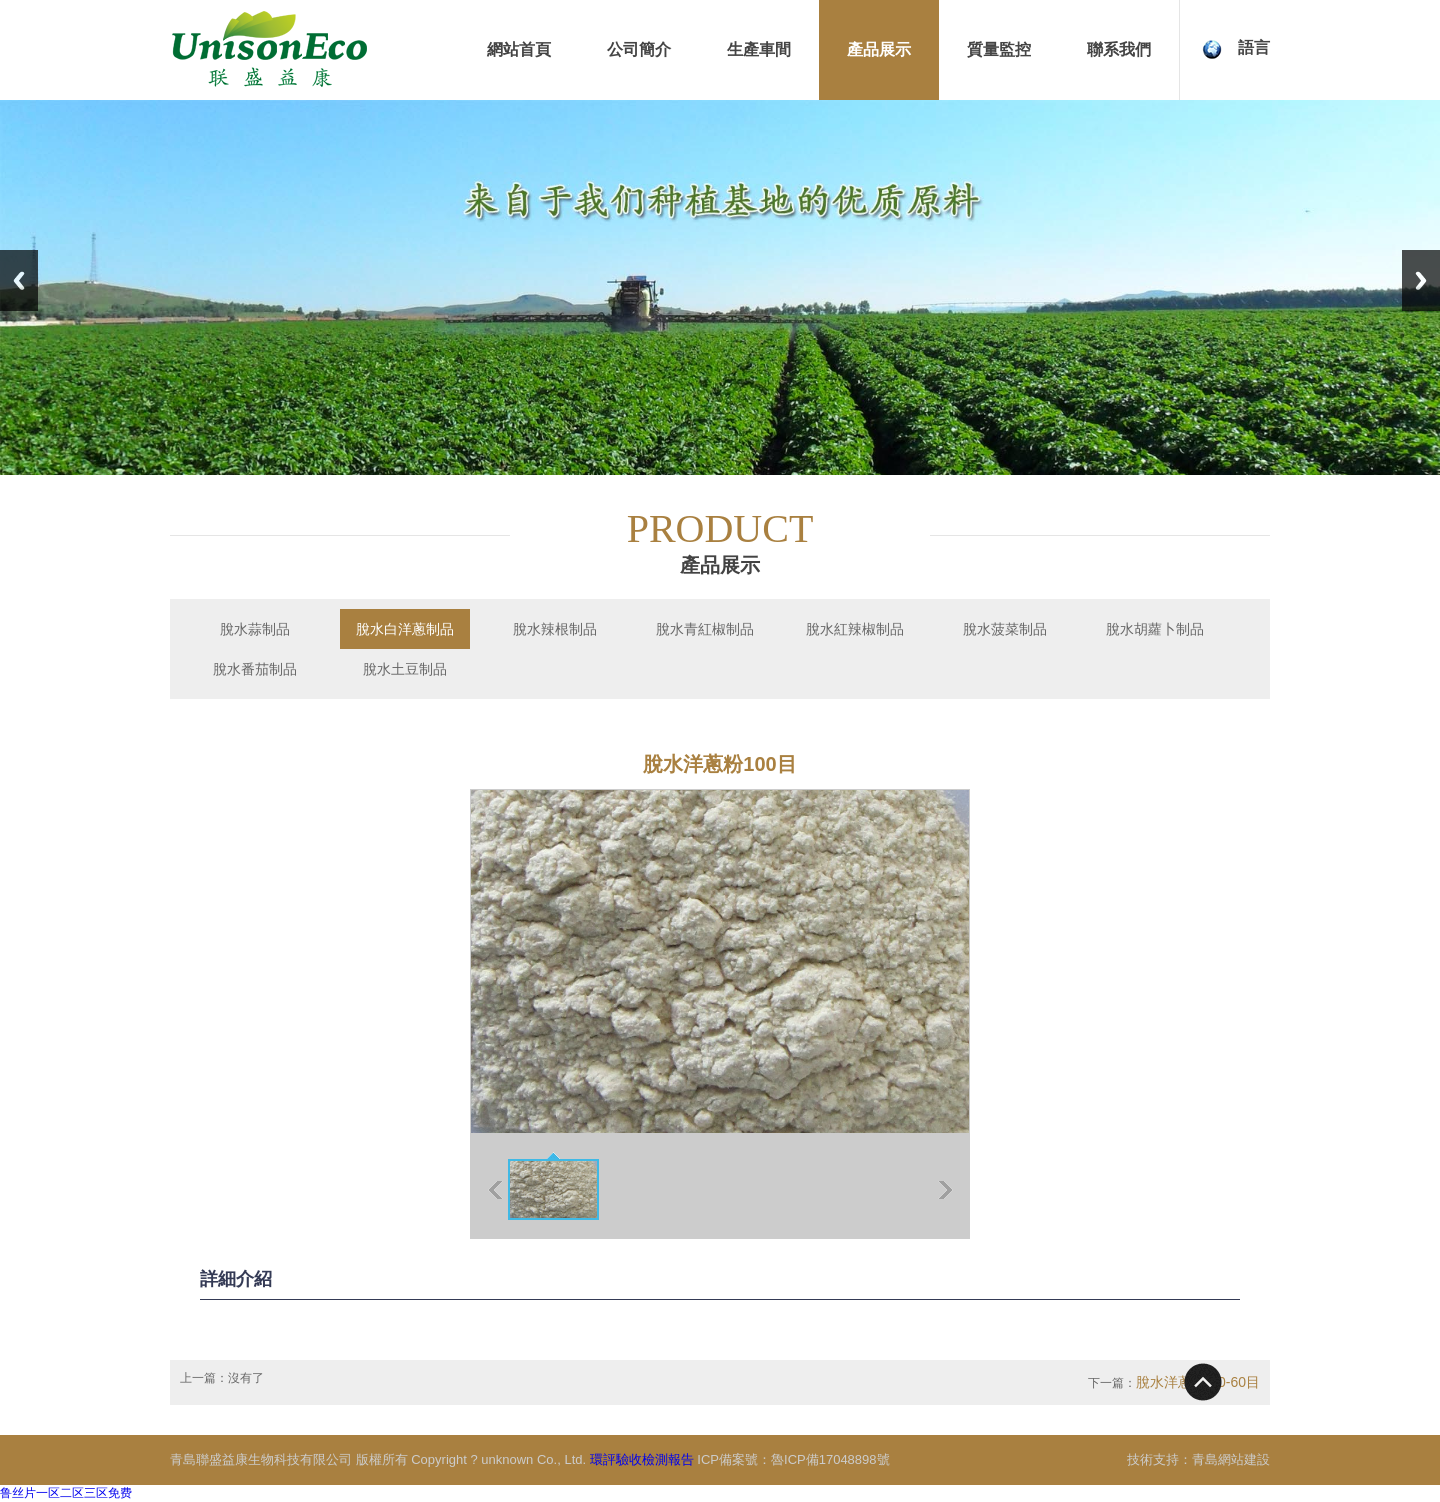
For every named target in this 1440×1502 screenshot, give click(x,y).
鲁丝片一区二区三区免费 (66, 1493)
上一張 (495, 1190)
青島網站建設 (1231, 1459)
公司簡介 (639, 49)
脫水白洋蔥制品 (405, 629)
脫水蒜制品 (255, 629)
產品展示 (879, 49)
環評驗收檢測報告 (642, 1459)
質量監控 (999, 49)
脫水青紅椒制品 (705, 629)
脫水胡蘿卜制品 (1155, 629)
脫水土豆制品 (405, 669)
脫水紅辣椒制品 (855, 629)
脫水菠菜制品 (1005, 629)
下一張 (945, 1190)
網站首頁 (519, 49)
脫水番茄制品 (255, 669)
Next (1421, 280)
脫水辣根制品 (555, 629)
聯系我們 (1119, 49)
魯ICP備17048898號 (830, 1459)
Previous (19, 280)
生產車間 (759, 49)
